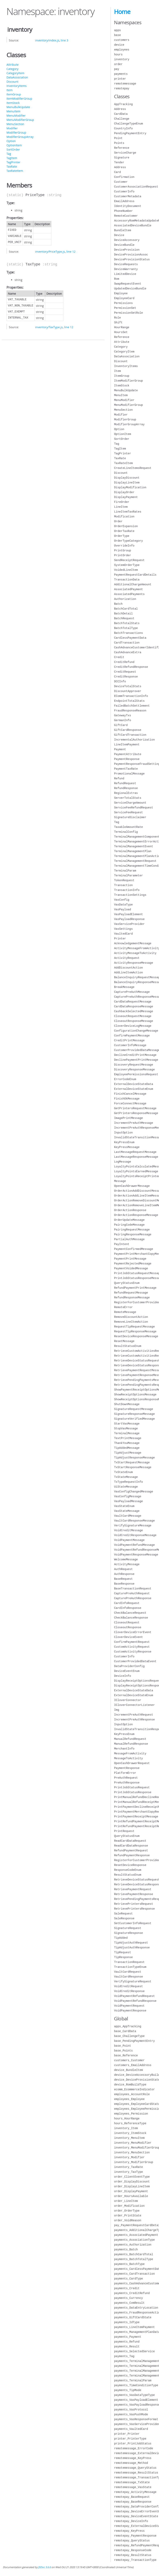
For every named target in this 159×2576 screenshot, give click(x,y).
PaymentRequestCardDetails (135, 575)
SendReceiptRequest (129, 560)
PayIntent (121, 1244)
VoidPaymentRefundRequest (134, 1996)
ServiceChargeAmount (130, 803)
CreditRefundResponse (131, 667)
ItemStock (13, 103)
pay (116, 69)
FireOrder (121, 502)
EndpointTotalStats (129, 701)
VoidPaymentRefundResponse (135, 2001)
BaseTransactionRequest (132, 1588)
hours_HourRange (126, 2118)
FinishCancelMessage (130, 1094)
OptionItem (14, 145)
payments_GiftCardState (132, 2317)
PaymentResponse (126, 759)
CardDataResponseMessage (133, 1006)
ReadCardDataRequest (130, 1841)
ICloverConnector (127, 1700)
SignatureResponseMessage (134, 1414)
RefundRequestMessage (131, 1293)
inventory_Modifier (129, 2157)
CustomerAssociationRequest (136, 187)
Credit (119, 657)
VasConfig (121, 900)
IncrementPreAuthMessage (133, 1123)
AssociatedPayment (128, 589)
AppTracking (123, 104)
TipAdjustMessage (127, 1453)
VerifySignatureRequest (132, 1981)
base (117, 35)
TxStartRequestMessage (132, 1462)
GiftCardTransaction (130, 735)
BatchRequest (124, 618)
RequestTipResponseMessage (135, 1331)
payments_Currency (128, 2298)
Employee (121, 293)
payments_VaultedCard (131, 2429)
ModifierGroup (16, 132)
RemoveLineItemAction (131, 1322)
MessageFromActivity (130, 1753)
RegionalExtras (126, 793)
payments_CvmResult (129, 2303)
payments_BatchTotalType (133, 2259)
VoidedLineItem (126, 570)
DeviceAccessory (126, 240)
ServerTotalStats (127, 798)
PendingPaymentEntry (130, 133)
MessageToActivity (128, 1758)
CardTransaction (126, 643)
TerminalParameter (128, 875)
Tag (8, 154)
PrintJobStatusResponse (132, 1792)
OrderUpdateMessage (129, 1220)
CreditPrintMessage (129, 1040)
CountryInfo (123, 128)
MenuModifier (16, 115)
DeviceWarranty (126, 269)
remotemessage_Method (131, 2463)
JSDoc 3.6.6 (44, 2567)
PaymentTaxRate (126, 769)
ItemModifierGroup (19, 98)
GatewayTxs (122, 715)
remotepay (121, 88)
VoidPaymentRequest (129, 2006)
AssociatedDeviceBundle (132, 225)
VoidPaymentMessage (129, 1540)
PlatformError (125, 1773)
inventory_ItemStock (130, 2133)
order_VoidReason (127, 2220)
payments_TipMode (127, 2390)
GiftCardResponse (127, 730)
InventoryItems (16, 86)
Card (117, 172)
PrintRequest (124, 1831)
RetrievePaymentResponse (133, 1894)
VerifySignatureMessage (132, 1525)
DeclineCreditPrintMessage (135, 1055)
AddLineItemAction (128, 972)
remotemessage (125, 83)
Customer (121, 182)
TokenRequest (124, 880)
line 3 (64, 40)
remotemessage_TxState (132, 2482)
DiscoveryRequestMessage (133, 1065)
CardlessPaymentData (130, 638)
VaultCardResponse (128, 1977)
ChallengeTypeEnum (128, 124)
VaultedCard (123, 934)
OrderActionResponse (130, 1210)
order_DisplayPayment (131, 2191)
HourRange (121, 327)
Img (116, 1710)
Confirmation (124, 177)
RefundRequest (125, 783)
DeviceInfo (122, 1676)
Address (120, 109)
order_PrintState (127, 2215)
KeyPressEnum (124, 1142)
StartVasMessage (126, 1424)
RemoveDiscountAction (131, 1317)
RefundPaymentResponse (132, 1855)
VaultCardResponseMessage (134, 1521)
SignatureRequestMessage (133, 1409)
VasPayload (122, 909)
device (119, 45)
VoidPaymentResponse (130, 2010)
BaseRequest (123, 1579)
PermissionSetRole (128, 313)
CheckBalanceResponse (131, 1618)
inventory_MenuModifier (132, 2143)
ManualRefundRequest (130, 1739)
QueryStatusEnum (126, 1283)
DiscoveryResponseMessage (134, 1069)
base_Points (123, 2051)
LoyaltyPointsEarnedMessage (136, 1171)
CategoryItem (15, 73)
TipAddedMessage (126, 1448)
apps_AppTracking (127, 2026)
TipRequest (122, 1952)
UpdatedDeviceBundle (130, 288)
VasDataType (123, 905)
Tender (119, 162)
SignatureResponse (128, 1933)
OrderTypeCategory (128, 541)
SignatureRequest (127, 1928)
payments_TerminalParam (132, 2380)
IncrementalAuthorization (134, 740)
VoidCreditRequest (128, 1986)
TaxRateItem (14, 171)
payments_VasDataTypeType (134, 2395)
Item (9, 90)
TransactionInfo (126, 890)
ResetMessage (124, 1341)
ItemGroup (13, 94)
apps (117, 30)
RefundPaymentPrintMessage (135, 1288)
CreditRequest (125, 672)
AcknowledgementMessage (132, 943)
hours (118, 54)
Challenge (121, 119)
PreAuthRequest (126, 1778)
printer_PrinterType (130, 2439)
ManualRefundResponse (131, 1744)
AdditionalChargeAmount (132, 584)
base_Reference (126, 2055)
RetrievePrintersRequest (133, 1904)
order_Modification (129, 2206)
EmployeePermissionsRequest (136, 1074)
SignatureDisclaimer (130, 817)
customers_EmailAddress (132, 2065)
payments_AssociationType (134, 2240)
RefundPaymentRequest (131, 1850)
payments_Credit (126, 2288)
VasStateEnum (124, 1506)
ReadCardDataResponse (131, 1846)
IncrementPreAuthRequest (133, 1715)
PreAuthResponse (126, 1783)
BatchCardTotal (126, 609)
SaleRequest (123, 1913)
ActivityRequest (126, 958)
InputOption (123, 1132)
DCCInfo (120, 681)
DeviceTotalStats (127, 686)
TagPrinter (13, 162)
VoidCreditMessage (128, 1530)
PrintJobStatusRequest (132, 1787)
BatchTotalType (126, 628)
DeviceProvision (126, 250)
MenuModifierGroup (20, 120)
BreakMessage (124, 987)
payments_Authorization (132, 2245)
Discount (12, 81)
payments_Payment (127, 2337)
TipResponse (123, 1957)
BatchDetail (123, 613)
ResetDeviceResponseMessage (136, 1336)
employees (121, 50)
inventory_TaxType (128, 2172)
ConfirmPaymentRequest (132, 1642)
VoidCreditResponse (129, 1991)
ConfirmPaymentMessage (132, 1035)
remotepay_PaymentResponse (135, 2536)
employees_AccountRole (132, 2094)
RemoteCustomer (126, 216)
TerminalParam (125, 871)
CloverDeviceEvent (128, 1637)
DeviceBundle (124, 245)
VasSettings (123, 929)
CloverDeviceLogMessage (132, 1026)
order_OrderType (126, 2211)
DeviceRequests (126, 264)
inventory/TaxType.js (49, 327)
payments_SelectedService (134, 2351)
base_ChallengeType (129, 2036)
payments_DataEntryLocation (136, 2308)
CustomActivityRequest (132, 1647)
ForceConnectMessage (130, 1103)
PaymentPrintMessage (130, 1259)
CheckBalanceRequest (130, 1613)
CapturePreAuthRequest (132, 1593)
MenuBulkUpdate (18, 107)
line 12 (70, 251)
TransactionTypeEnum (130, 1967)
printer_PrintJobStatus (132, 2443)
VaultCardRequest (127, 1972)
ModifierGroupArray (19, 137)
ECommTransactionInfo (131, 696)
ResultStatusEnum (127, 1346)
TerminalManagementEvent (133, 846)
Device (119, 235)
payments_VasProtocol (131, 2409)
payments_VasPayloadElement (136, 2400)
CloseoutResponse (127, 1627)
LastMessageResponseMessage (136, 1157)
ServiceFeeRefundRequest (133, 807)
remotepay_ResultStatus (132, 2555)
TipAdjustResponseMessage (134, 1457)
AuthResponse (124, 1574)
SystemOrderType (126, 565)
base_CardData (125, 2031)
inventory (121, 59)
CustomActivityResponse (132, 1652)
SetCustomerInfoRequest (132, 1923)
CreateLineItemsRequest (132, 468)
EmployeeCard (124, 298)
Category (12, 69)
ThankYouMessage (126, 1443)
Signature (121, 157)
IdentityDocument (127, 206)
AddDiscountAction (128, 968)
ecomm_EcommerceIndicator (134, 2089)
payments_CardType (128, 2279)
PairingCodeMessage (129, 1225)
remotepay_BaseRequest (132, 2497)
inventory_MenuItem (129, 2138)
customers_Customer (129, 2060)
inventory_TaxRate (128, 2167)
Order (118, 521)
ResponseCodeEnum (127, 1870)
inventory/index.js (47, 40)
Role (117, 318)
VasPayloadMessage (128, 1501)
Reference (121, 148)
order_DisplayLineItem (132, 2186)
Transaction (123, 885)
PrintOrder (122, 555)
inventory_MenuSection (132, 2152)
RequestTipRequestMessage (134, 1327)
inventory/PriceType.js (50, 251)
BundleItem (122, 230)
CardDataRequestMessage (132, 1002)
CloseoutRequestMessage (132, 1016)
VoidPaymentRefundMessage (134, 1545)
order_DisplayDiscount (132, 2181)
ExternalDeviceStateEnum (133, 1089)
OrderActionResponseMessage (136, 1215)
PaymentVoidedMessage (131, 1268)
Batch (118, 604)
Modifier (12, 128)
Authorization (125, 599)
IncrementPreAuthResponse (134, 1719)
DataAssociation (17, 77)
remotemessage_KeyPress (132, 2458)
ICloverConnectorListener (134, 1705)
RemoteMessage (125, 1312)
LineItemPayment (126, 744)
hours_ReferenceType (130, 2123)
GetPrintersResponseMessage (136, 1113)
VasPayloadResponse (129, 919)
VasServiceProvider (129, 924)
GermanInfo (122, 720)
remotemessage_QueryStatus (135, 2468)
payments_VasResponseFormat (136, 2419)
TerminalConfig (126, 832)
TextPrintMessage (127, 1438)
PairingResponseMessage (132, 1234)
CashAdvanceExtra (127, 652)
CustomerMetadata (127, 196)
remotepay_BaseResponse (132, 2502)
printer (120, 79)
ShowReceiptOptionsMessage (135, 1394)
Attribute (12, 64)
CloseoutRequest (126, 1622)
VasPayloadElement (128, 914)
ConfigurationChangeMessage (136, 1031)
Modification (124, 516)
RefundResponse (126, 788)
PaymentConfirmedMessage (133, 1249)
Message (120, 1181)
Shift (118, 322)
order (118, 64)
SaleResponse (124, 1918)
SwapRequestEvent (127, 284)
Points (119, 143)
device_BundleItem (128, 2070)
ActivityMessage (126, 1564)
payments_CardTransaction (134, 2274)
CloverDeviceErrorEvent (132, 1632)
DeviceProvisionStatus (132, 259)
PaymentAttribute (127, 754)
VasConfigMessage (127, 1496)
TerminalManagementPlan (132, 851)
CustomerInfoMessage (130, 1045)
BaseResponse (124, 1584)
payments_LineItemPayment (134, 2327)
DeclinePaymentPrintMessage (136, 1060)
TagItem (11, 158)
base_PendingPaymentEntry (134, 2041)
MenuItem (13, 111)
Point (118, 138)
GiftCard (121, 725)
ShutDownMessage (126, 1404)
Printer (120, 938)
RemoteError (123, 1307)
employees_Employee (129, 2099)
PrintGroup (122, 550)
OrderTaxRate (124, 531)
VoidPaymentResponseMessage (136, 1555)
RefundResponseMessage (132, 1297)
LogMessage (122, 1162)
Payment (120, 749)
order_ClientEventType (132, 2177)
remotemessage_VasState (132, 2487)
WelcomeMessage (126, 1559)
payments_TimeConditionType (136, 2385)
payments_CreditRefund (132, 2293)
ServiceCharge (125, 153)
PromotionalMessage (129, 774)
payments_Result (126, 2346)
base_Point (122, 2046)
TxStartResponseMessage (132, 1467)
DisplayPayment (126, 497)
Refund (119, 778)
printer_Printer (126, 2434)
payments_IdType (126, 2322)
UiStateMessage (126, 1487)
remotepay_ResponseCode (132, 2550)
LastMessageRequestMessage (135, 1152)
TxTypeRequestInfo (128, 1482)
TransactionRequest (129, 1962)
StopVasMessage (126, 1428)
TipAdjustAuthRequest (131, 1943)
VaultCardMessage (127, 1516)
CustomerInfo (124, 191)
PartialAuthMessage (129, 1239)
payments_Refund (126, 2342)
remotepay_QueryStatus (132, 2540)
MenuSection (15, 124)
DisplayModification (130, 487)
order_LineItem (126, 2201)
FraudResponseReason (130, 710)
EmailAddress (124, 201)
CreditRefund (124, 662)
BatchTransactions (128, 633)
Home (122, 12)
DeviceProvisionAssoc (131, 254)
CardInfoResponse (127, 1608)
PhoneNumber (123, 211)
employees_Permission (131, 2114)
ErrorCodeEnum (125, 1079)
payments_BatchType (129, 2264)
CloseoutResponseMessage (133, 1021)
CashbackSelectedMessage (133, 1011)
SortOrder (13, 149)
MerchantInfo (124, 1749)
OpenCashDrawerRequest (132, 1763)
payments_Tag (124, 2356)
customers (121, 40)
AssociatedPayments (129, 594)
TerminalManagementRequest (135, 861)
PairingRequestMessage (132, 1230)
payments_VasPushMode (131, 2414)
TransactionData (126, 579)
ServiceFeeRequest (128, 812)
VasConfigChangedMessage (133, 1491)
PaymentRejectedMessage (132, 1263)
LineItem (121, 507)
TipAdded (121, 1938)
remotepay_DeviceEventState (136, 2516)
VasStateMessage (126, 1511)
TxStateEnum (123, 1472)
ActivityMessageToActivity (135, 953)
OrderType (121, 536)
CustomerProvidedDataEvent (135, 1661)
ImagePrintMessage (128, 1118)
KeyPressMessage (126, 1147)
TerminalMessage (126, 1433)
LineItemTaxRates (127, 512)
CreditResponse (126, 677)
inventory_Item (126, 2128)
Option (11, 141)
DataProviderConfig (129, 1666)
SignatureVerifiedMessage (134, 1419)
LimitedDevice (125, 274)
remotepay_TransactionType (135, 2560)
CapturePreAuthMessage (132, 992)
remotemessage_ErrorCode (133, 2448)
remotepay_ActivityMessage (135, 2492)
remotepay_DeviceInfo (131, 2521)
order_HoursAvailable (131, 2196)
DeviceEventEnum (126, 1671)
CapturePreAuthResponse (132, 1598)
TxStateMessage (126, 1477)
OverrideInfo (124, 546)
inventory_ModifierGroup (133, 2162)
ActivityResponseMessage (133, 963)
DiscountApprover (127, 691)
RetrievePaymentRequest (132, 1889)
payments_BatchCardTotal (133, 2254)
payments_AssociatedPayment (136, 2235)
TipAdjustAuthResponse (132, 1947)
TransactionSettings (130, 895)
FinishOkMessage (126, 1099)
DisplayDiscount (126, 478)
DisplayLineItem (126, 482)
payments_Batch (126, 2249)
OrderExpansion (126, 526)
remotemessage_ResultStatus (136, 2473)
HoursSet (121, 332)
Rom (116, 279)
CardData (121, 114)
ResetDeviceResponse (130, 1865)
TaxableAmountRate (128, 827)
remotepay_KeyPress (129, 2531)
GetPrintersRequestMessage (135, 1108)
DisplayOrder (124, 492)
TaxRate (11, 166)
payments (121, 74)
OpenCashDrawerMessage (132, 1186)
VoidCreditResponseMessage (135, 1535)
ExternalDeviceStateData (133, 1084)
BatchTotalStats (126, 623)
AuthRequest (123, 1569)
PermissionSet (125, 308)
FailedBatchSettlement (132, 706)
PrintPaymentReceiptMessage (136, 1816)
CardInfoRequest (126, 1603)
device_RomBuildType (130, 2084)
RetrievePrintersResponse (134, 1909)
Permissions (123, 303)
